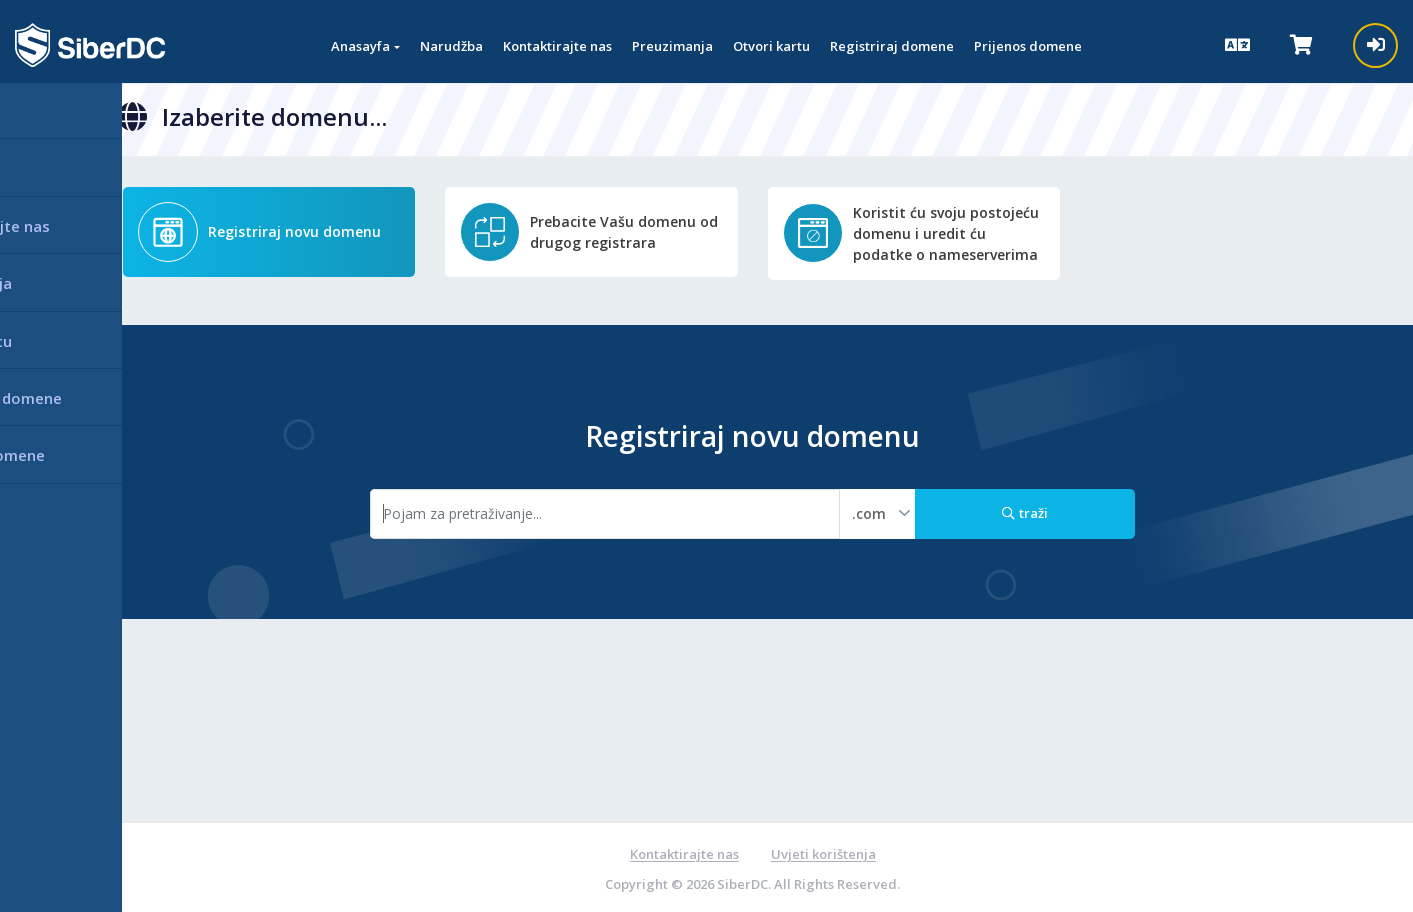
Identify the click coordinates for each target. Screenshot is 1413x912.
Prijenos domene (1028, 46)
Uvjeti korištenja (824, 852)
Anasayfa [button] (360, 46)
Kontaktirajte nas (557, 46)
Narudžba (451, 46)
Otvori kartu (771, 46)
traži (1027, 511)
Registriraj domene (892, 46)
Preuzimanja (672, 46)
